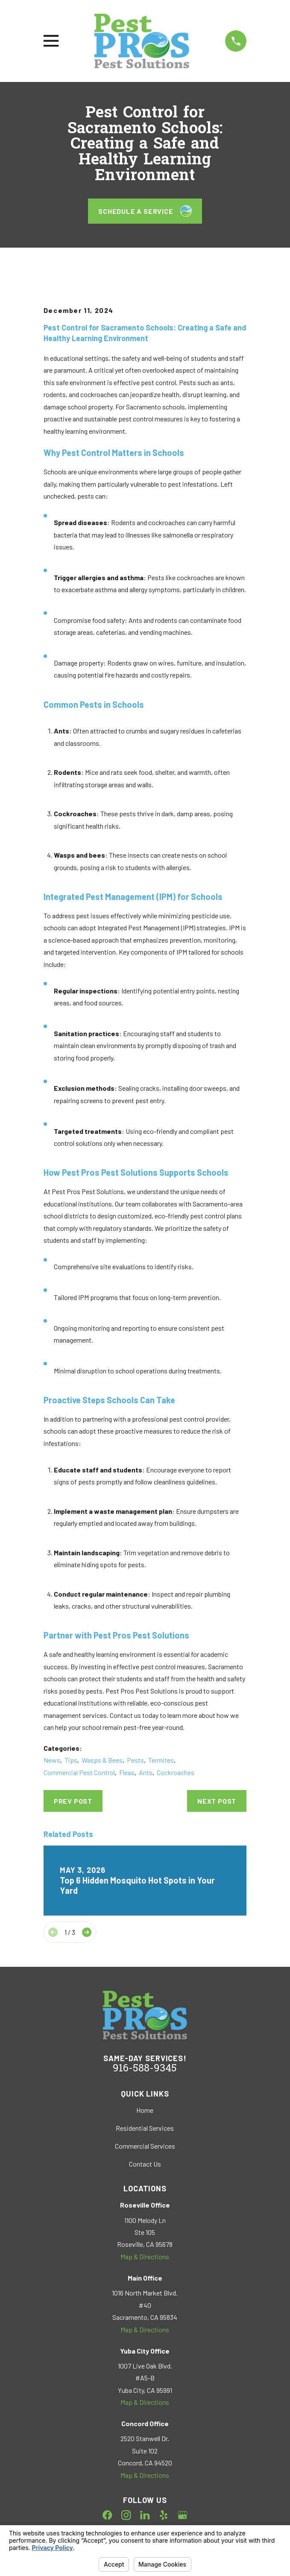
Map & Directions (144, 2256)
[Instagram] (126, 2515)
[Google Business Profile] (182, 2515)
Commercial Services (145, 2146)
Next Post (216, 1801)
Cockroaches (175, 1772)
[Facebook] (107, 2515)
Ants (145, 1772)
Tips (70, 1760)
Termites (161, 1760)
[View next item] (86, 1932)
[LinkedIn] (144, 2515)
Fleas (127, 1772)
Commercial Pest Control (79, 1772)
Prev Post (73, 1801)
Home (144, 2110)
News (52, 1760)
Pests (135, 1760)
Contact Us (145, 2164)
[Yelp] (163, 2515)
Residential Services (145, 2128)
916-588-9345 (145, 2069)
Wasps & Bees (102, 1760)
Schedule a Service (145, 211)
